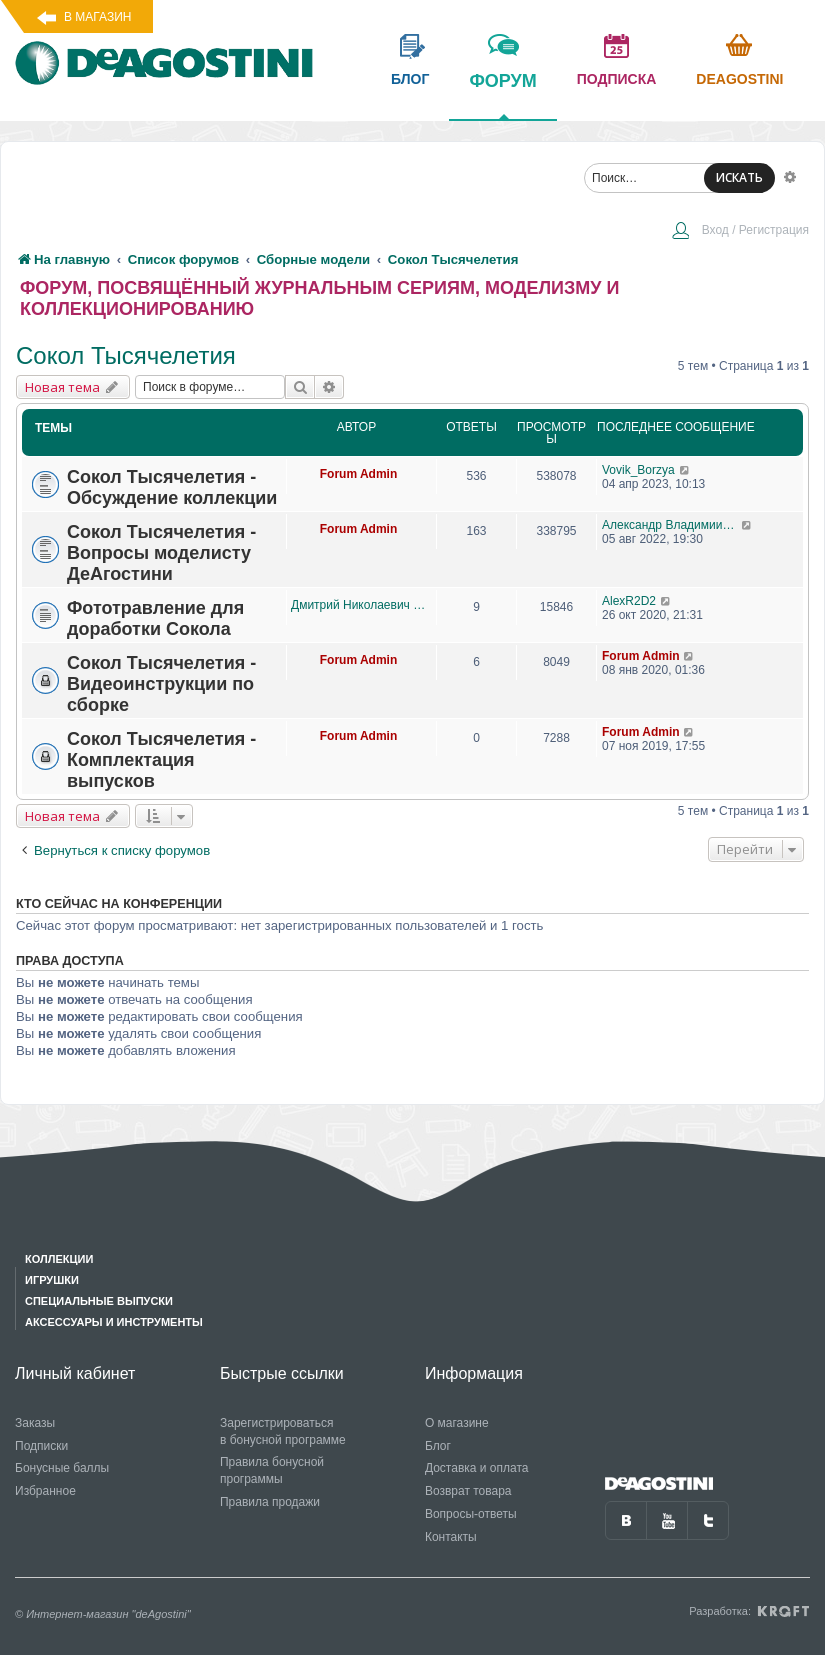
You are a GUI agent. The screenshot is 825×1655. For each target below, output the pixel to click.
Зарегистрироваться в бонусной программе (283, 1431)
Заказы (35, 1423)
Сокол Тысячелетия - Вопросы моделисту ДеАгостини (161, 553)
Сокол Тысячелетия (126, 355)
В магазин (97, 17)
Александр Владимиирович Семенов (671, 525)
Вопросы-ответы (471, 1514)
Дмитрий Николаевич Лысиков (358, 605)
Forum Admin (359, 474)
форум (502, 95)
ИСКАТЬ (739, 177)
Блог (438, 1446)
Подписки (41, 1446)
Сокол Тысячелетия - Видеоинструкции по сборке (161, 684)
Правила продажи (270, 1502)
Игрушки (52, 1280)
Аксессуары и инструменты (114, 1322)
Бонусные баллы (62, 1468)
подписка (617, 79)
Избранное (45, 1491)
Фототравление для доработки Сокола (155, 618)
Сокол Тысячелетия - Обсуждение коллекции (172, 487)
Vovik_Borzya (638, 470)
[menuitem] (740, 232)
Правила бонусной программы (272, 1470)
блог (410, 79)
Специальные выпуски (99, 1301)
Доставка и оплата (477, 1468)
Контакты (451, 1537)
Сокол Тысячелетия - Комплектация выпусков (161, 760)
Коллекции (59, 1259)
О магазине (457, 1423)
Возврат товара (468, 1491)
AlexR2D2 (629, 601)
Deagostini (739, 79)
